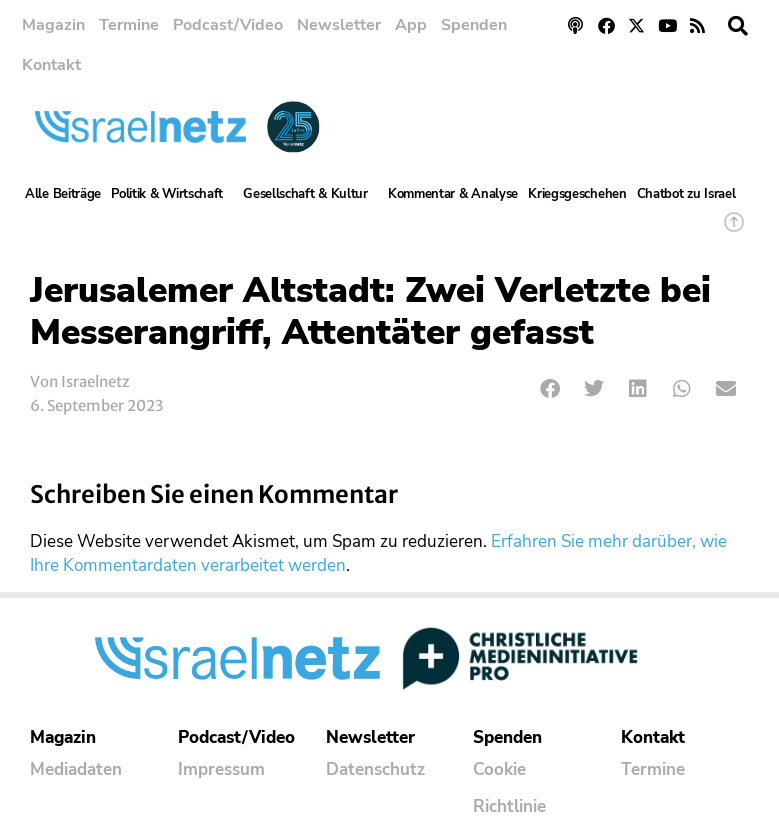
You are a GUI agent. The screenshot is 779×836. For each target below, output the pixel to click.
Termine (129, 25)
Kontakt (51, 65)
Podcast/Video (228, 25)
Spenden (474, 25)
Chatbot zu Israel (686, 194)
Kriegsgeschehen (577, 194)
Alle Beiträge (63, 194)
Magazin (53, 25)
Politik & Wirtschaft (172, 194)
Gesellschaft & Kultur (310, 194)
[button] (738, 26)
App (411, 25)
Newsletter (339, 25)
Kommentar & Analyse (453, 194)
